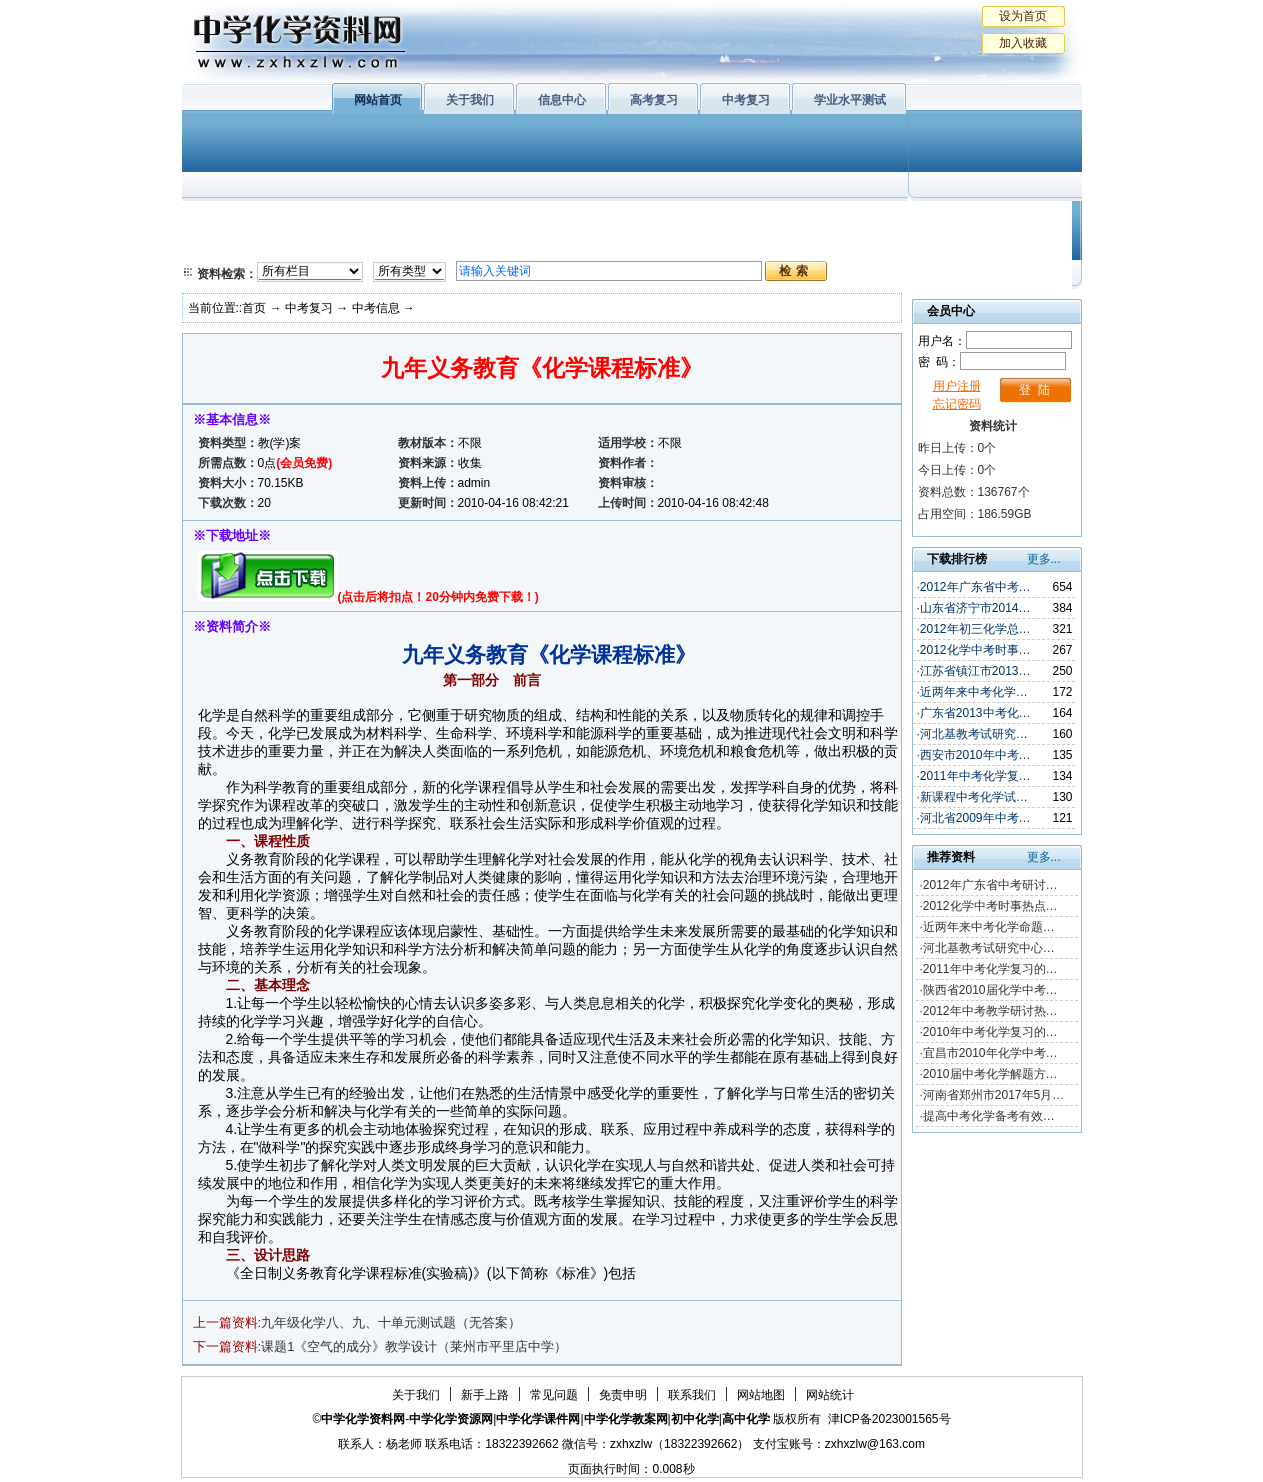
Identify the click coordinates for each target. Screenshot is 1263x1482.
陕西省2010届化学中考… (990, 990)
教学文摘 (990, 220)
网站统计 (830, 1395)
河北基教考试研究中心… (989, 948)
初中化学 (891, 220)
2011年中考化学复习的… (990, 969)
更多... (1044, 559)
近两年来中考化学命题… (989, 927)
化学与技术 (318, 245)
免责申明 (623, 1395)
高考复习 (654, 100)
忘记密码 (957, 404)
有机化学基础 (570, 220)
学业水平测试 (850, 100)
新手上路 (485, 1395)
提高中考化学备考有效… (989, 1116)
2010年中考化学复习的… (990, 1032)
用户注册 (957, 386)
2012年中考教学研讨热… (990, 1011)
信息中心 (562, 100)
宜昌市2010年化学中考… (990, 1053)
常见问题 (554, 1395)
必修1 (222, 220)
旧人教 (675, 245)
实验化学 (570, 245)
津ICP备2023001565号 (889, 1419)
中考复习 (746, 100)
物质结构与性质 (441, 220)
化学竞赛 (990, 245)
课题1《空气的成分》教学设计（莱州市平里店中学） (414, 1346)
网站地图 (761, 1395)
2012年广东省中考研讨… (990, 885)
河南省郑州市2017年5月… (993, 1095)
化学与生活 (318, 220)
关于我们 (470, 100)
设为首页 (1023, 16)
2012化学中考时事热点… (990, 906)
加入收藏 (1023, 43)
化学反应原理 (441, 245)
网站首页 (378, 100)
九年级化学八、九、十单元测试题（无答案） (391, 1322)
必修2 (222, 245)
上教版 (675, 220)
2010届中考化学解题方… (990, 1074)
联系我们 (692, 1395)
